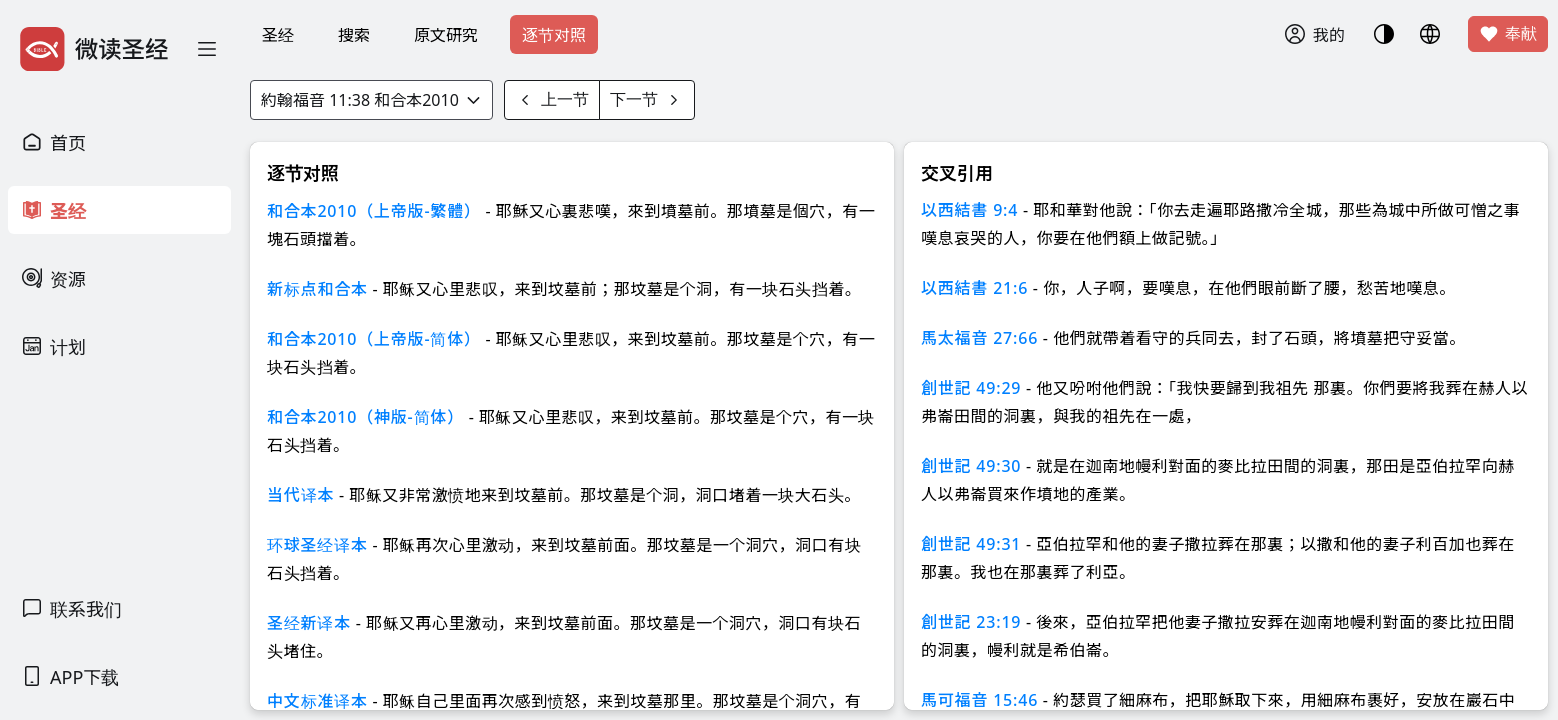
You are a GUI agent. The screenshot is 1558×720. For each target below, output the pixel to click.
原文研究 (446, 35)
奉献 (1508, 34)
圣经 (278, 35)
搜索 (354, 35)
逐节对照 (554, 35)
